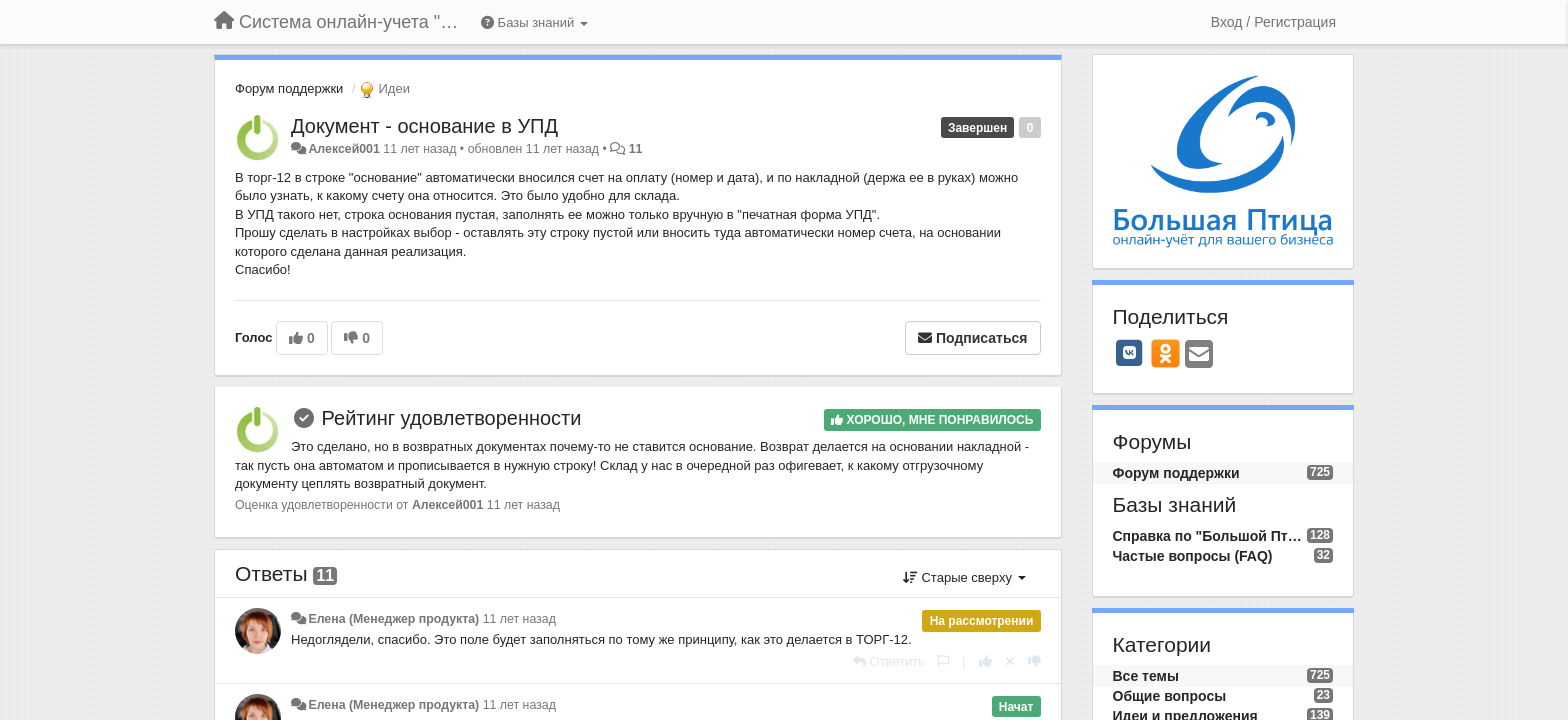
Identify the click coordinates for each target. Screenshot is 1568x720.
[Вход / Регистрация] (1273, 22)
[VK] (1130, 353)
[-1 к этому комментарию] (1034, 661)
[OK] (1165, 353)
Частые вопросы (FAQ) (1193, 556)
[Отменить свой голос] (1010, 661)
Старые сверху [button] (964, 577)
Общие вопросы (1170, 696)
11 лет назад (519, 619)
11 (636, 149)
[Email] (1199, 355)
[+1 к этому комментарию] (985, 661)
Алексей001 (343, 149)
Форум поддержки (289, 88)
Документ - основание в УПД (424, 126)
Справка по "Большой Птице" (1210, 536)
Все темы (1146, 676)
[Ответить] (889, 661)
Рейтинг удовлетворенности (452, 418)
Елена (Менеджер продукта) (393, 619)
